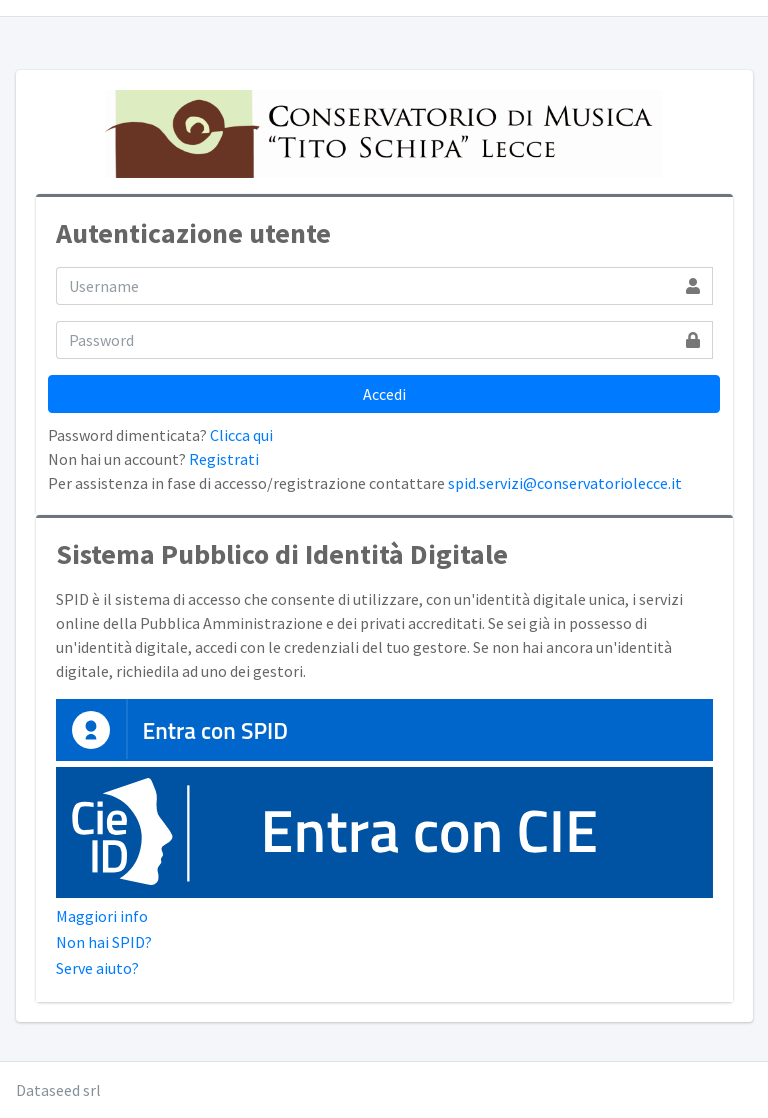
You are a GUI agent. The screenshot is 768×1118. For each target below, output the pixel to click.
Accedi (384, 394)
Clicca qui (241, 435)
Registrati (224, 459)
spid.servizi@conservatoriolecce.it (565, 483)
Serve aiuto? (97, 968)
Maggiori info (102, 916)
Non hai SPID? (104, 942)
